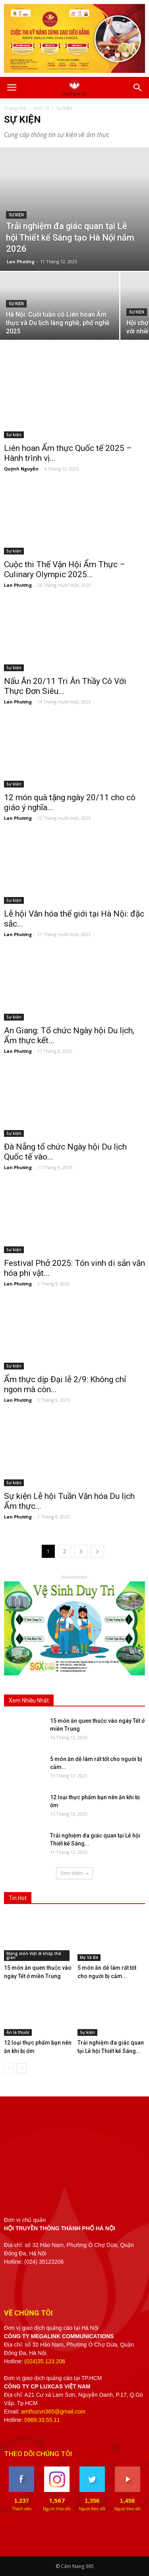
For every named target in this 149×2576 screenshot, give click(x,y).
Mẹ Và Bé (89, 1957)
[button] (138, 87)
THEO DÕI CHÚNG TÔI (38, 2454)
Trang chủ (15, 108)
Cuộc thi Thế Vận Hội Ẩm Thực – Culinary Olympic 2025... (64, 569)
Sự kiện (16, 215)
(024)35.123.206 (44, 2361)
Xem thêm (74, 1873)
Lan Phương (21, 261)
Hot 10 (41, 108)
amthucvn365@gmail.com (53, 2411)
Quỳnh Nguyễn (21, 469)
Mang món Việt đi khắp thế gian (33, 1955)
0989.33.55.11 (42, 2420)
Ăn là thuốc (17, 2032)
